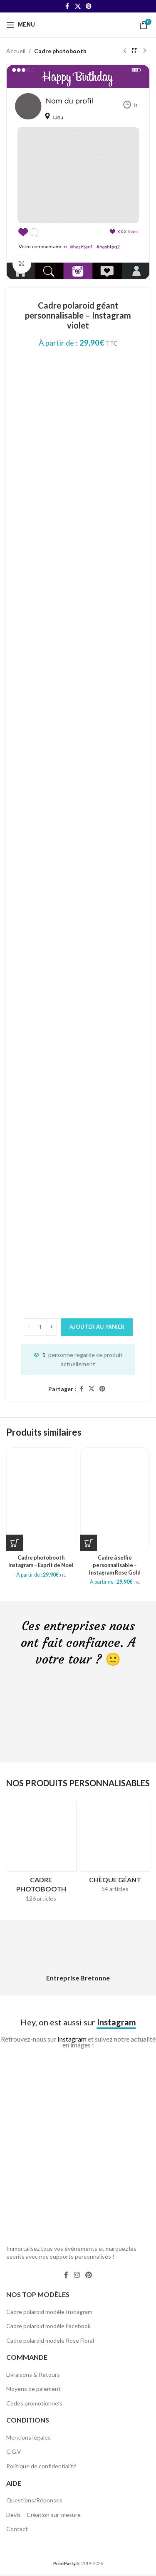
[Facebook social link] (67, 6)
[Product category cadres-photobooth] (41, 1854)
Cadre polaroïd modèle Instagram (49, 2311)
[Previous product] (125, 51)
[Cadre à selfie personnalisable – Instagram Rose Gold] (115, 1499)
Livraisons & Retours (33, 2374)
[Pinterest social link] (88, 6)
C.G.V (13, 2451)
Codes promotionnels (34, 2403)
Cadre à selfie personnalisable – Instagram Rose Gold (115, 1565)
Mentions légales (28, 2437)
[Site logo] (78, 24)
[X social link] (77, 6)
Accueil (15, 50)
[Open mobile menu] (20, 25)
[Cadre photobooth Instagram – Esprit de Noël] (41, 1499)
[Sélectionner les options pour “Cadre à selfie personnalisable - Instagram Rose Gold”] (88, 1543)
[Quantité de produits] (40, 1326)
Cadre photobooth (60, 50)
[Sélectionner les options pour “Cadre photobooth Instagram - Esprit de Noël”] (14, 1543)
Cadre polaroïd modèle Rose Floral (50, 2340)
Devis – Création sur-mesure (43, 2514)
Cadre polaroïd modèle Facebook (48, 2325)
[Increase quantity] (52, 1326)
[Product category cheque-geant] (115, 1849)
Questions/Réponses (34, 2500)
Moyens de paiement (33, 2388)
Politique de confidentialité (41, 2466)
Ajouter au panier (96, 1326)
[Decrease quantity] (29, 1326)
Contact (17, 2528)
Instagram (72, 2039)
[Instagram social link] (76, 2275)
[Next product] (145, 51)
